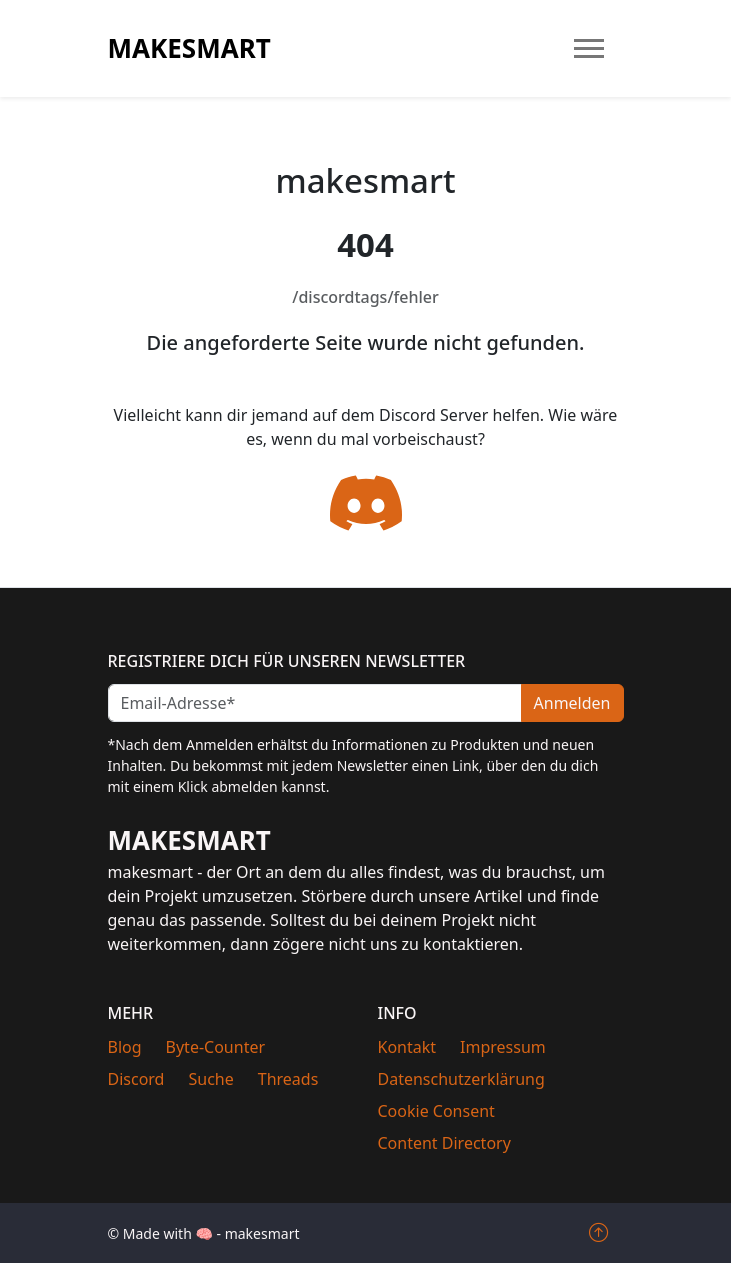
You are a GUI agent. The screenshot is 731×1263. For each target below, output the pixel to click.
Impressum (503, 1047)
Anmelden (572, 703)
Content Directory (444, 1143)
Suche (210, 1079)
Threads (288, 1079)
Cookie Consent (436, 1111)
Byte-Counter (216, 1047)
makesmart (189, 48)
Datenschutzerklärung (461, 1079)
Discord (136, 1079)
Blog (125, 1047)
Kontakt (407, 1047)
